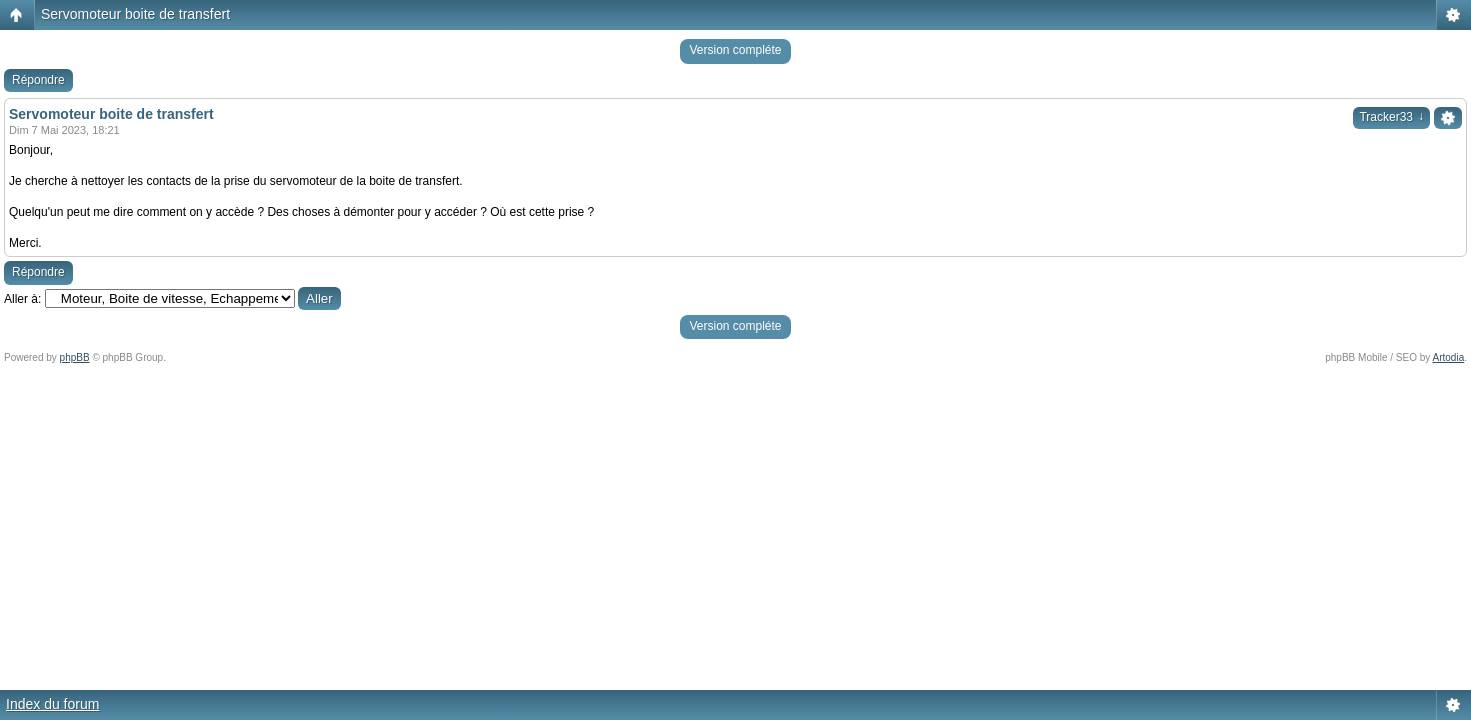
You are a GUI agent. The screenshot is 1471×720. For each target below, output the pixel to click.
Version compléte (735, 50)
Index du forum (52, 704)
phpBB (75, 357)
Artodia (1449, 357)
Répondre (38, 80)
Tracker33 (1391, 117)
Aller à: (22, 299)
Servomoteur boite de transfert (135, 14)
